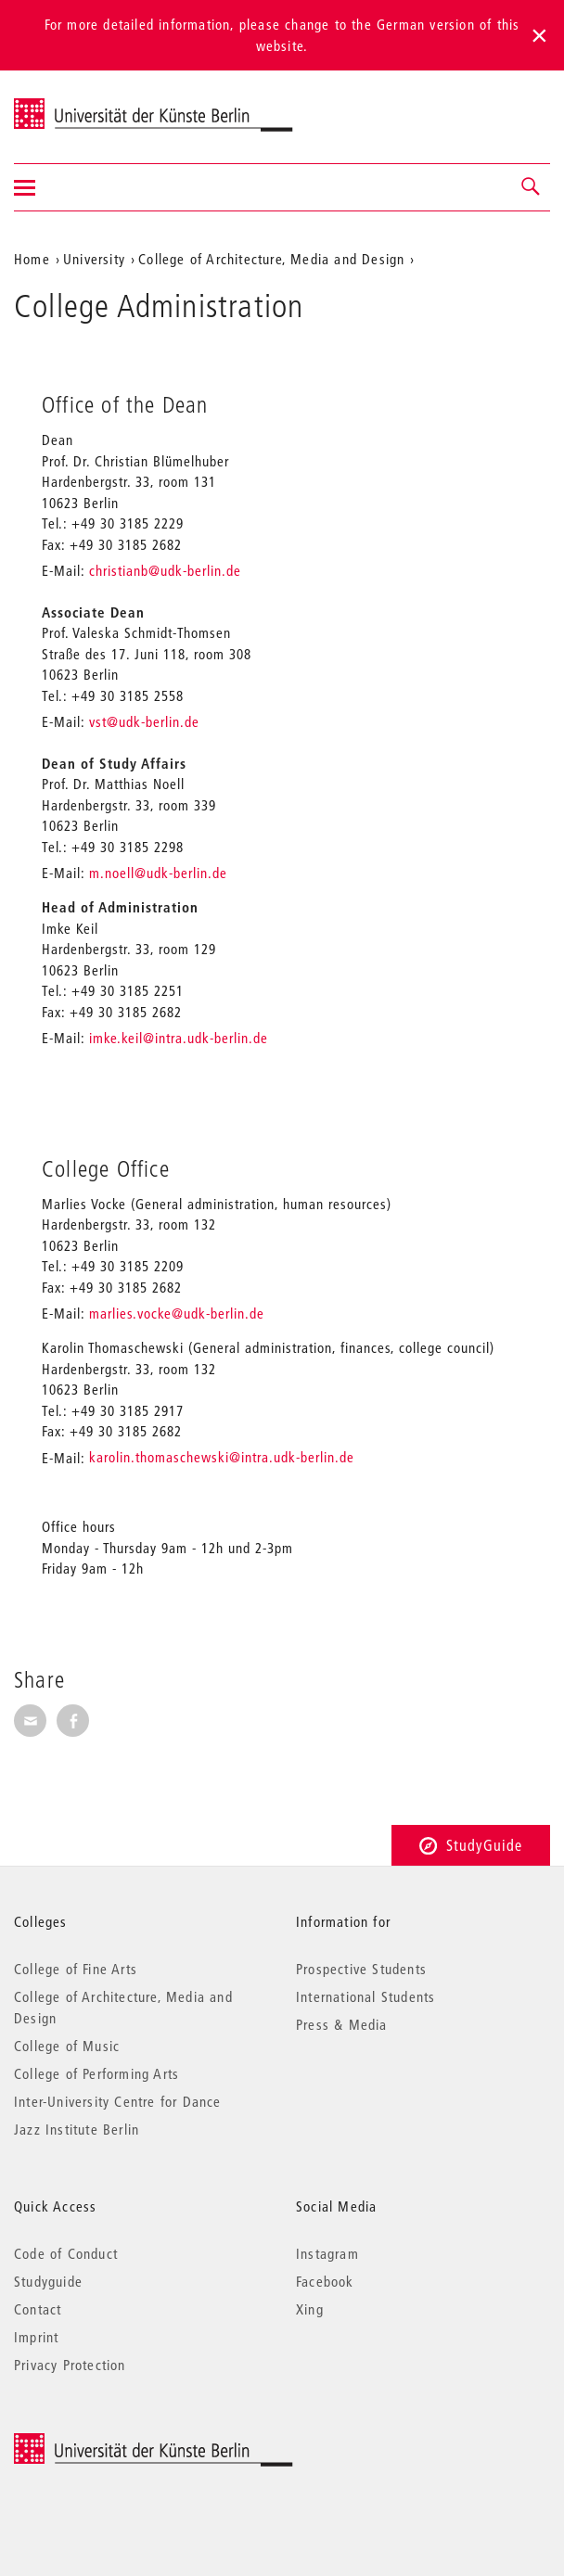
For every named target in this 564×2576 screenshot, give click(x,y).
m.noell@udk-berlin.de (158, 872)
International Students (365, 1996)
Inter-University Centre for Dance (118, 2101)
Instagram (327, 2253)
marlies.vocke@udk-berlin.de (176, 1313)
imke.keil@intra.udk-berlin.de (178, 1037)
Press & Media (342, 2024)
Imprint (36, 2336)
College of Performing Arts (96, 2073)
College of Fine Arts (75, 1968)
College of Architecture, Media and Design (271, 258)
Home (32, 258)
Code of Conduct (66, 2253)
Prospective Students (361, 1968)
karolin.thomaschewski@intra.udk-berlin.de (221, 1456)
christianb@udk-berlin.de (162, 570)
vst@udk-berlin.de (144, 721)
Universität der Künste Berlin (87, 104)
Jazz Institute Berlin (76, 2129)
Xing (310, 2309)
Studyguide (48, 2281)
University (94, 258)
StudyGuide (470, 1845)
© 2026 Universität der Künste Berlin (111, 2443)
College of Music (67, 2045)
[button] (531, 187)
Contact (37, 2309)
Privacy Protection (70, 2364)
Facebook (325, 2281)
